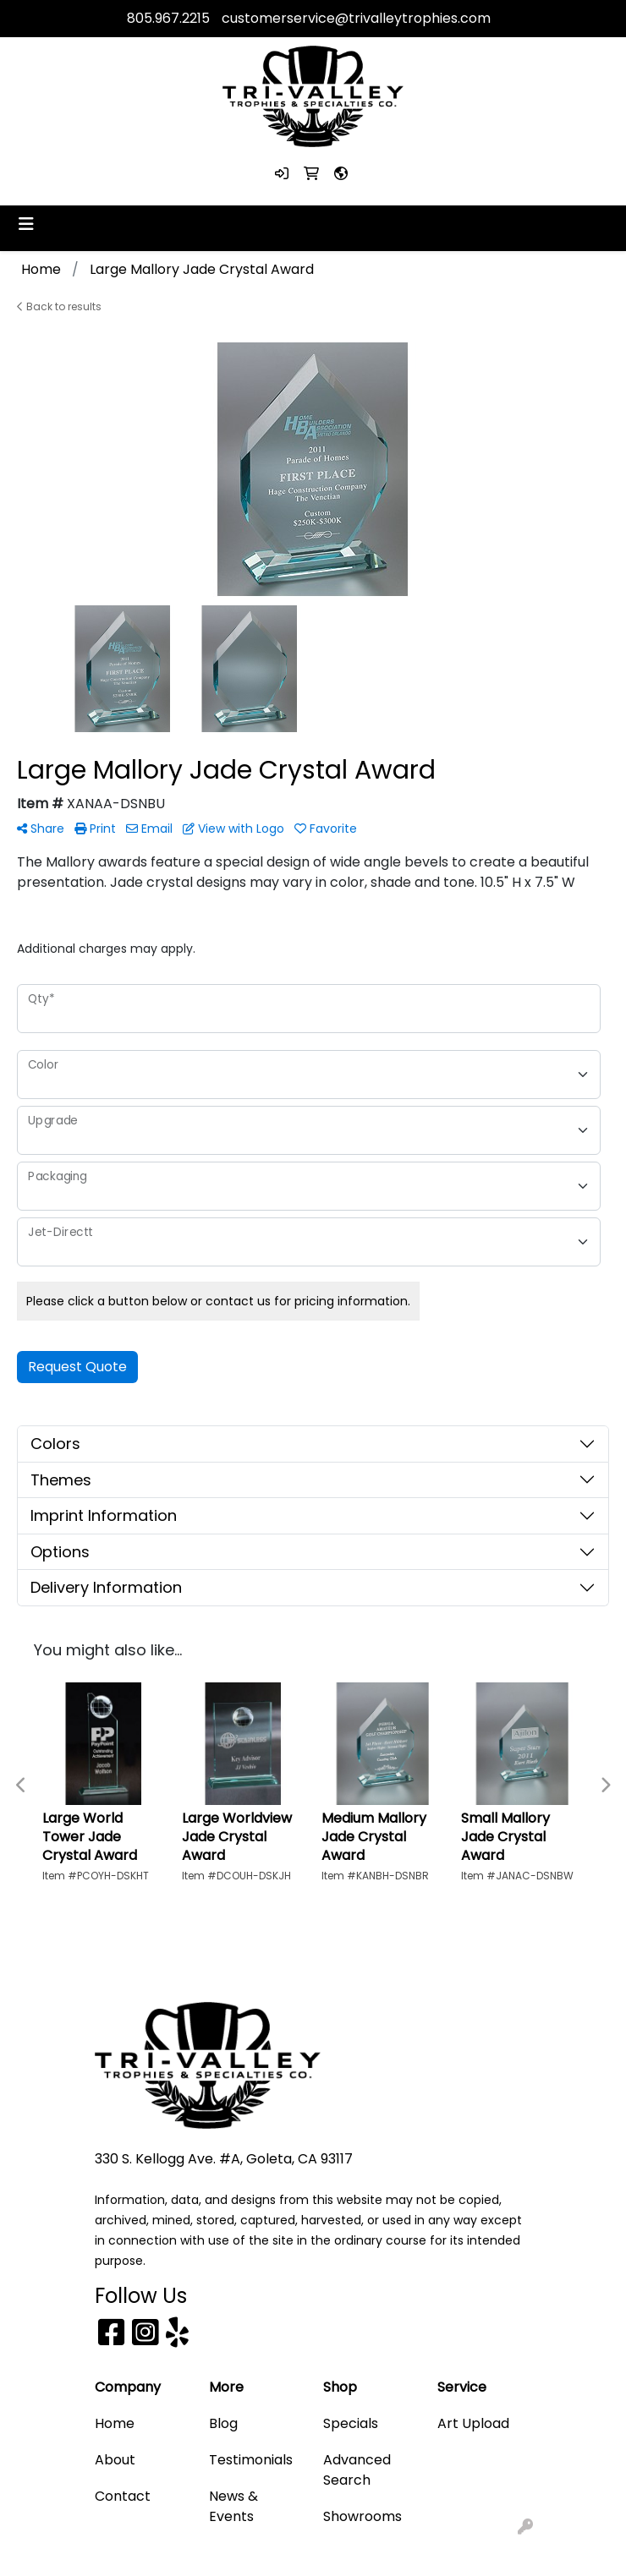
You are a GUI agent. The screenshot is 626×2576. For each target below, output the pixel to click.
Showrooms (362, 2516)
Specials (350, 2423)
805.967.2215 (168, 18)
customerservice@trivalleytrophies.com (356, 18)
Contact (123, 2496)
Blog (223, 2423)
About (115, 2459)
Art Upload (473, 2423)
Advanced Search (357, 2470)
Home (115, 2423)
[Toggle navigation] (26, 224)
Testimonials (251, 2459)
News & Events (233, 2506)
